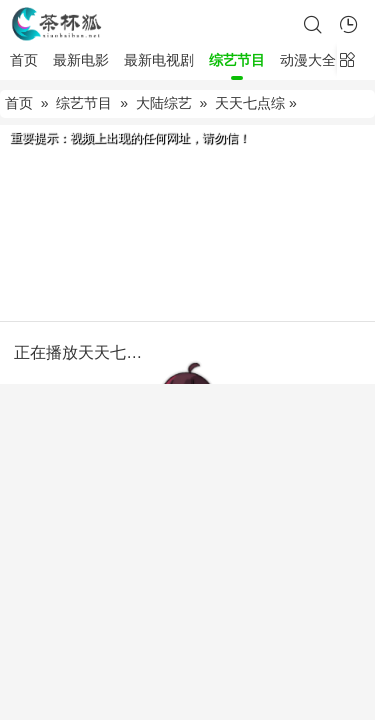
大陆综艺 (164, 103)
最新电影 (81, 60)
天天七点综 (250, 103)
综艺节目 (237, 60)
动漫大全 (308, 60)
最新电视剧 (159, 60)
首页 (24, 60)
